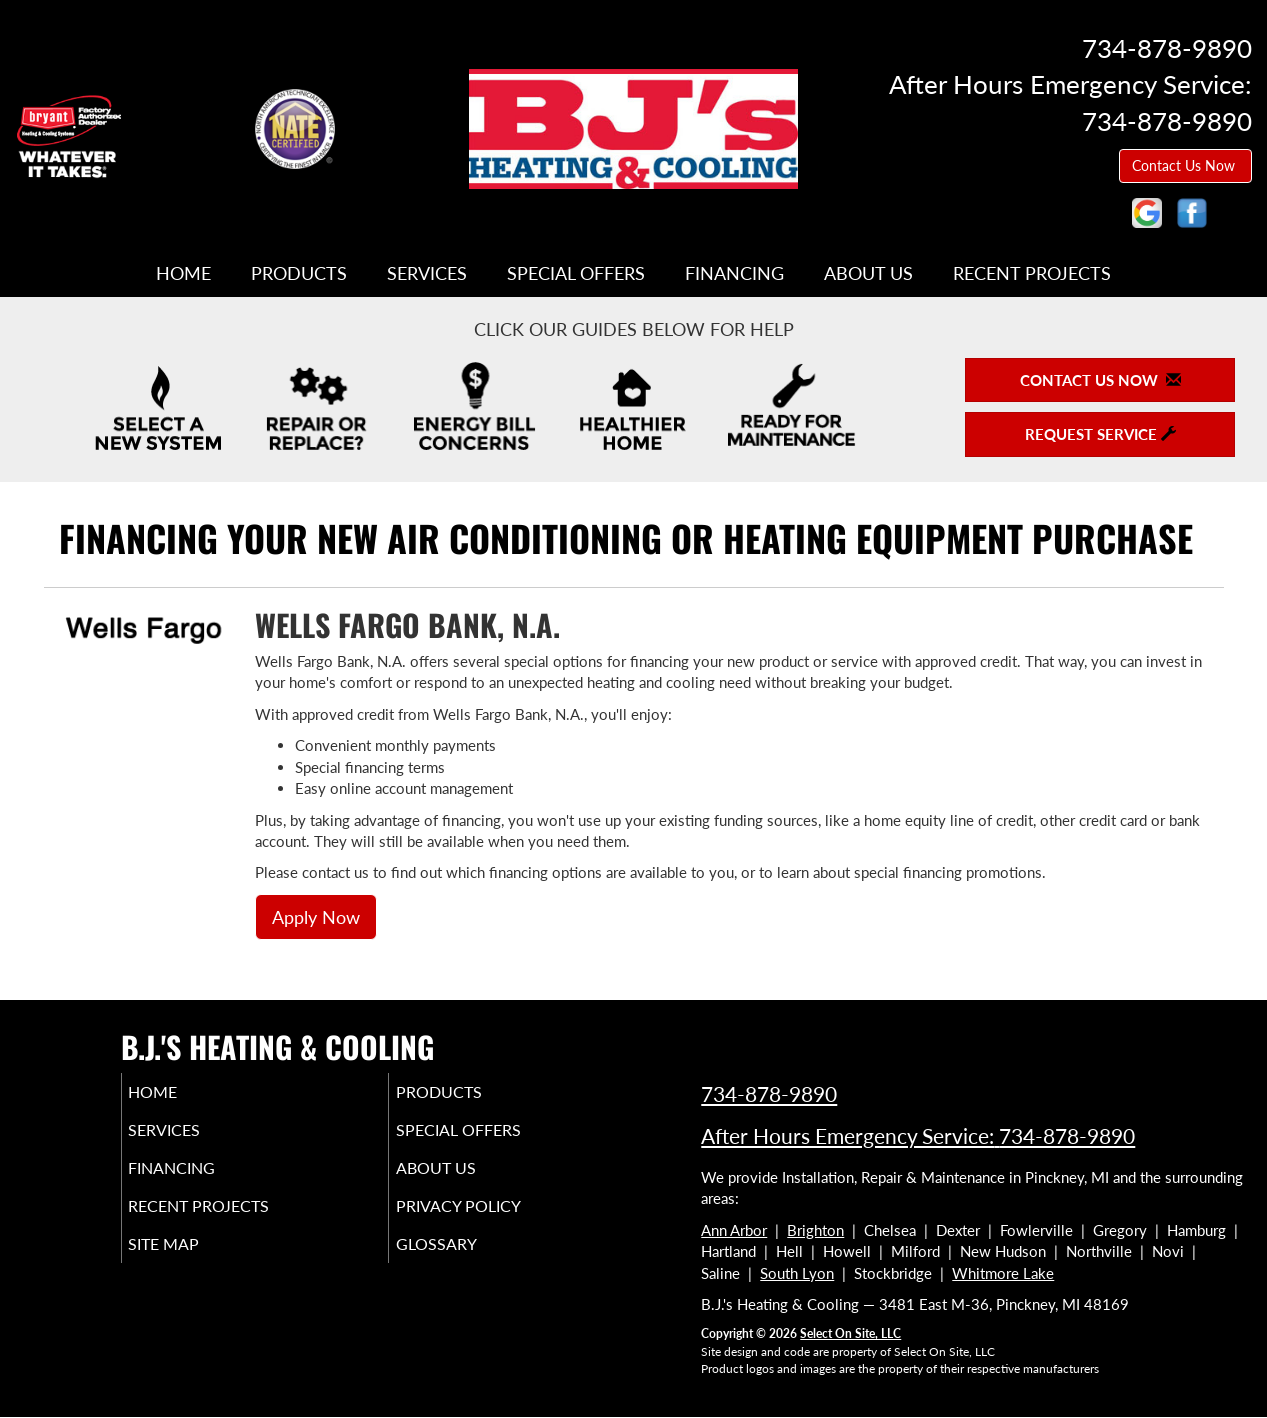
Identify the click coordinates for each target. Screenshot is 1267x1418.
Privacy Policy (488, 1220)
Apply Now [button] (316, 917)
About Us (868, 273)
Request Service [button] (1100, 434)
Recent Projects (1032, 273)
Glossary (463, 1262)
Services (427, 273)
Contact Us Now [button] (1185, 165)
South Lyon (797, 1273)
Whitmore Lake (1003, 1273)
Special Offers (576, 273)
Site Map (192, 1262)
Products (299, 273)
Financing (734, 273)
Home (183, 273)
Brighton (815, 1230)
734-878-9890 (769, 1093)
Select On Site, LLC (850, 1333)
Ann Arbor (734, 1230)
